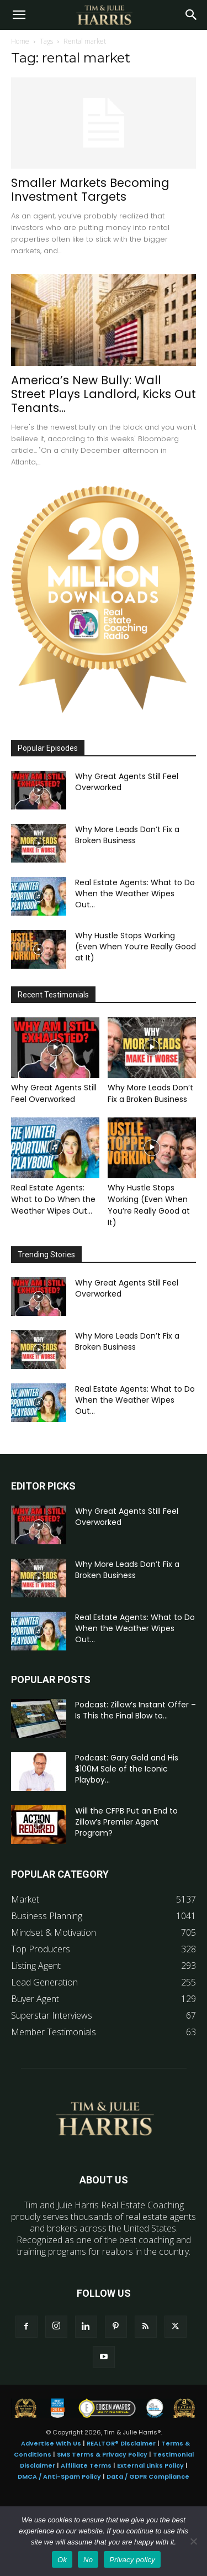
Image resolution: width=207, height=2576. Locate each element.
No (88, 2560)
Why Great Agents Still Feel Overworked (54, 1093)
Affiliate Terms (86, 2465)
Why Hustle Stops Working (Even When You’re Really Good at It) (135, 946)
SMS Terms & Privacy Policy (102, 2454)
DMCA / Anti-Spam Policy (59, 2476)
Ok (62, 2560)
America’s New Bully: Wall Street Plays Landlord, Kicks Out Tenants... (103, 394)
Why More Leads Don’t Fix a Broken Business (127, 835)
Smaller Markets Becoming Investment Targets (90, 190)
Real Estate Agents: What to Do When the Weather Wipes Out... (135, 893)
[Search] (191, 15)
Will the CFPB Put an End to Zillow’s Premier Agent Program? (126, 1821)
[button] (18, 15)
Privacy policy (132, 2560)
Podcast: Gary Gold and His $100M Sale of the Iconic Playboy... (126, 1768)
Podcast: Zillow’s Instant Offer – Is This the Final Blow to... (135, 1710)
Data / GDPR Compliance (148, 2476)
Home (20, 41)
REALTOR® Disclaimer (121, 2443)
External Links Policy (150, 2465)
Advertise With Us (51, 2443)
